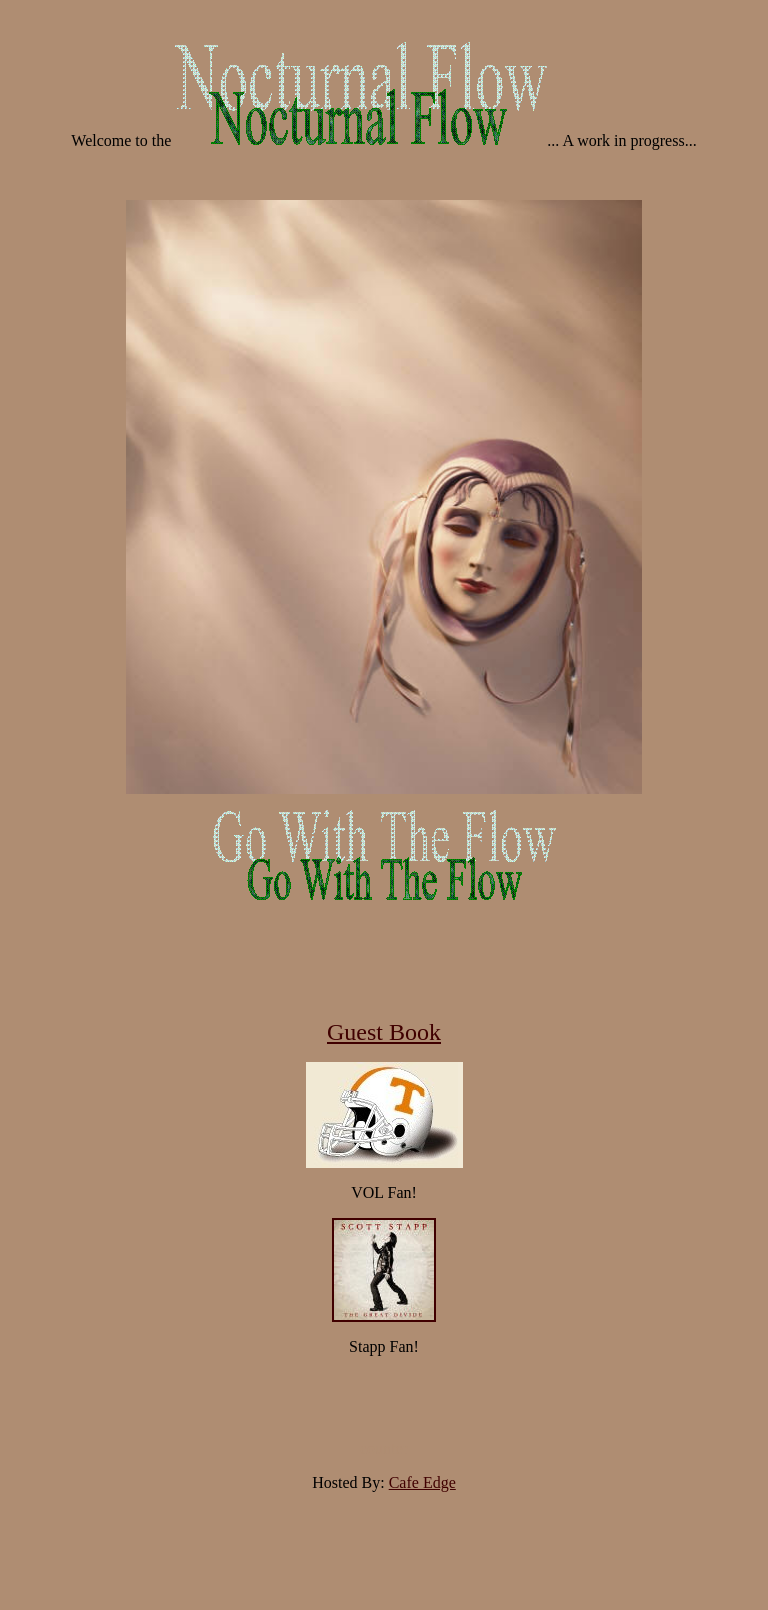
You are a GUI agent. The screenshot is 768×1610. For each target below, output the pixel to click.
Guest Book (384, 1032)
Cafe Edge (422, 1482)
